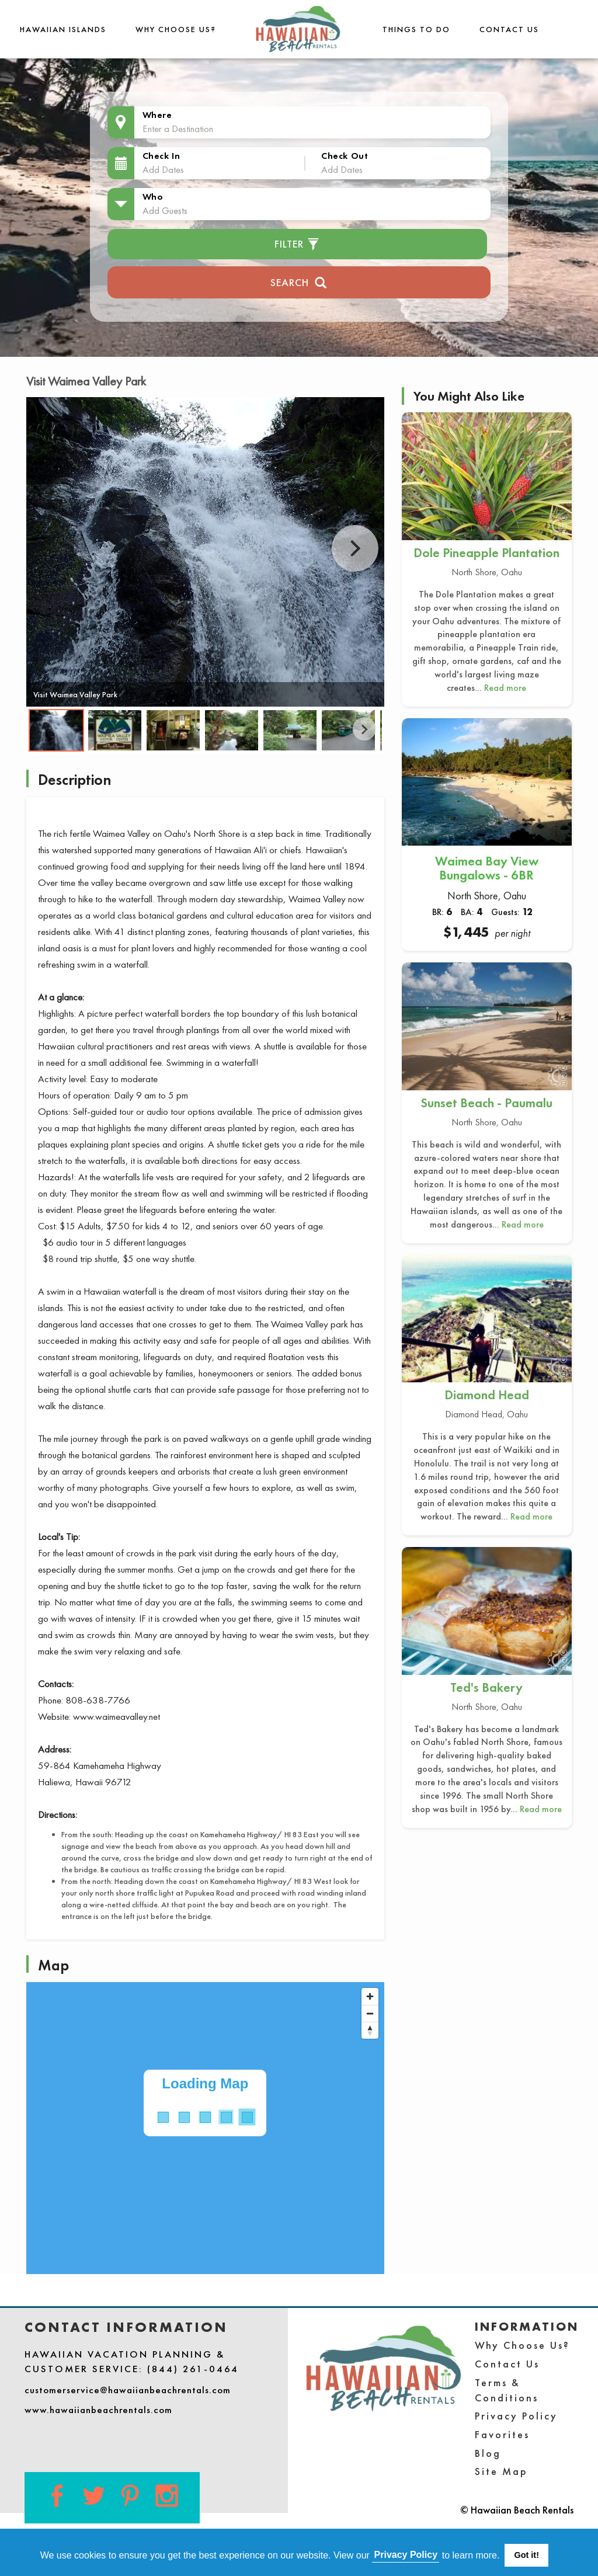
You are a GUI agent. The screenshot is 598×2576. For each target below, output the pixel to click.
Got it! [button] (526, 2555)
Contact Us (509, 29)
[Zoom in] (369, 1996)
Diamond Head (486, 1394)
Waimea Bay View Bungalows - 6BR (486, 868)
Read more (505, 688)
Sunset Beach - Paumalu (486, 1102)
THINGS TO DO (416, 29)
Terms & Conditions (506, 2390)
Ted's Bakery (486, 1687)
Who (153, 196)
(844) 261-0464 (193, 2368)
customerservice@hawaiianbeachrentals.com (128, 2389)
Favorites (502, 2434)
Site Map (501, 2471)
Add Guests (164, 210)
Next (355, 548)
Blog (488, 2453)
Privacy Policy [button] (406, 2555)
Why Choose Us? (175, 29)
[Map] (205, 2128)
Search (298, 281)
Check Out (344, 156)
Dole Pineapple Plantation (486, 552)
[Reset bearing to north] (369, 2030)
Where (157, 115)
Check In (161, 156)
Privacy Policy (516, 2415)
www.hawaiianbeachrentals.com (98, 2409)
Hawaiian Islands (63, 29)
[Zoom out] (369, 2013)
